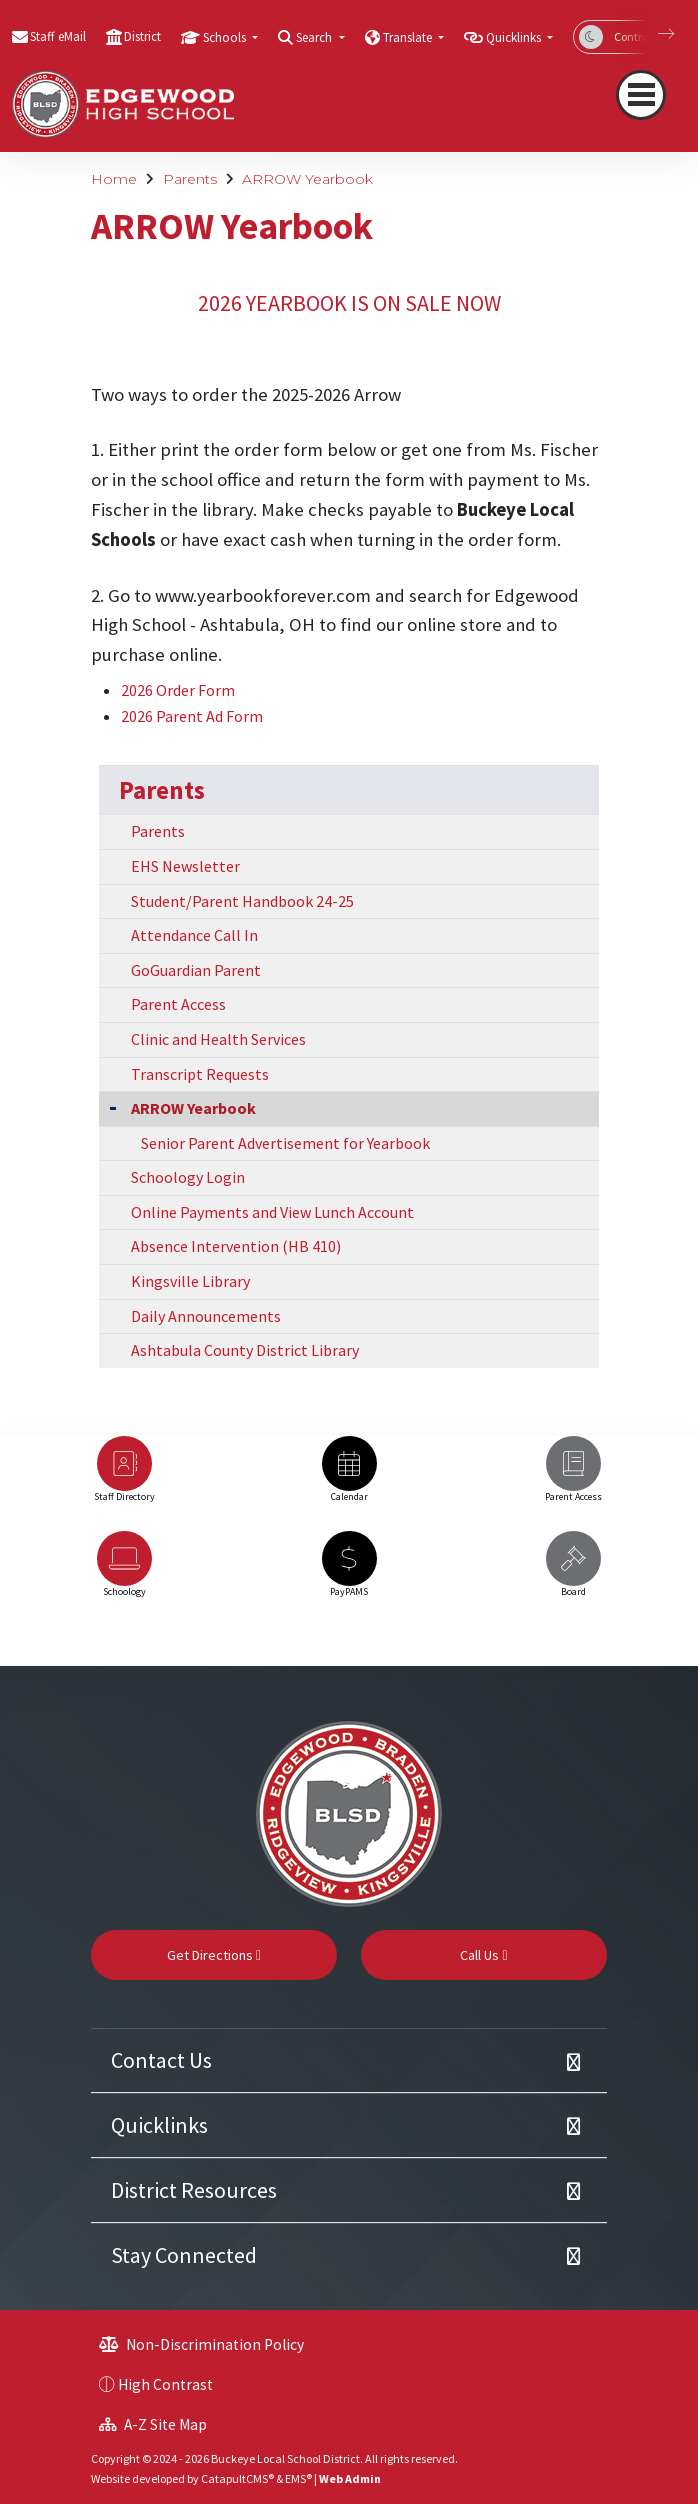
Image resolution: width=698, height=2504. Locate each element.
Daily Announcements (206, 1316)
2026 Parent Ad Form (192, 716)
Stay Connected (184, 2255)
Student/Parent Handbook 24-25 (242, 901)
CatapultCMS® (237, 2478)
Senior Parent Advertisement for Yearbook (285, 1143)
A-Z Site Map (153, 2424)
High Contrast (165, 2384)
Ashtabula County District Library (245, 1350)
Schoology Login (188, 1177)
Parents (190, 179)
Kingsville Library (190, 1281)
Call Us (483, 1955)
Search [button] (315, 37)
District (142, 36)
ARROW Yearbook (307, 179)
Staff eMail (58, 36)
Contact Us (161, 2060)
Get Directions (214, 1955)
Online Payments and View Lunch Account (272, 1212)
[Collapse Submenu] (113, 1106)
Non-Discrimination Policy (201, 2344)
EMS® (298, 2478)
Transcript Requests (200, 1074)
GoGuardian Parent (196, 970)
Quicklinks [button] (515, 37)
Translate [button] (409, 37)
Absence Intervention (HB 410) (236, 1246)
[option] (124, 1478)
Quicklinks (159, 2125)
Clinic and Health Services (218, 1039)
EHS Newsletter (185, 866)
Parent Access (178, 1004)
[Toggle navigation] (641, 95)
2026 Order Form (178, 690)
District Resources (194, 2190)
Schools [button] (226, 37)
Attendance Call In (194, 935)
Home (114, 179)
